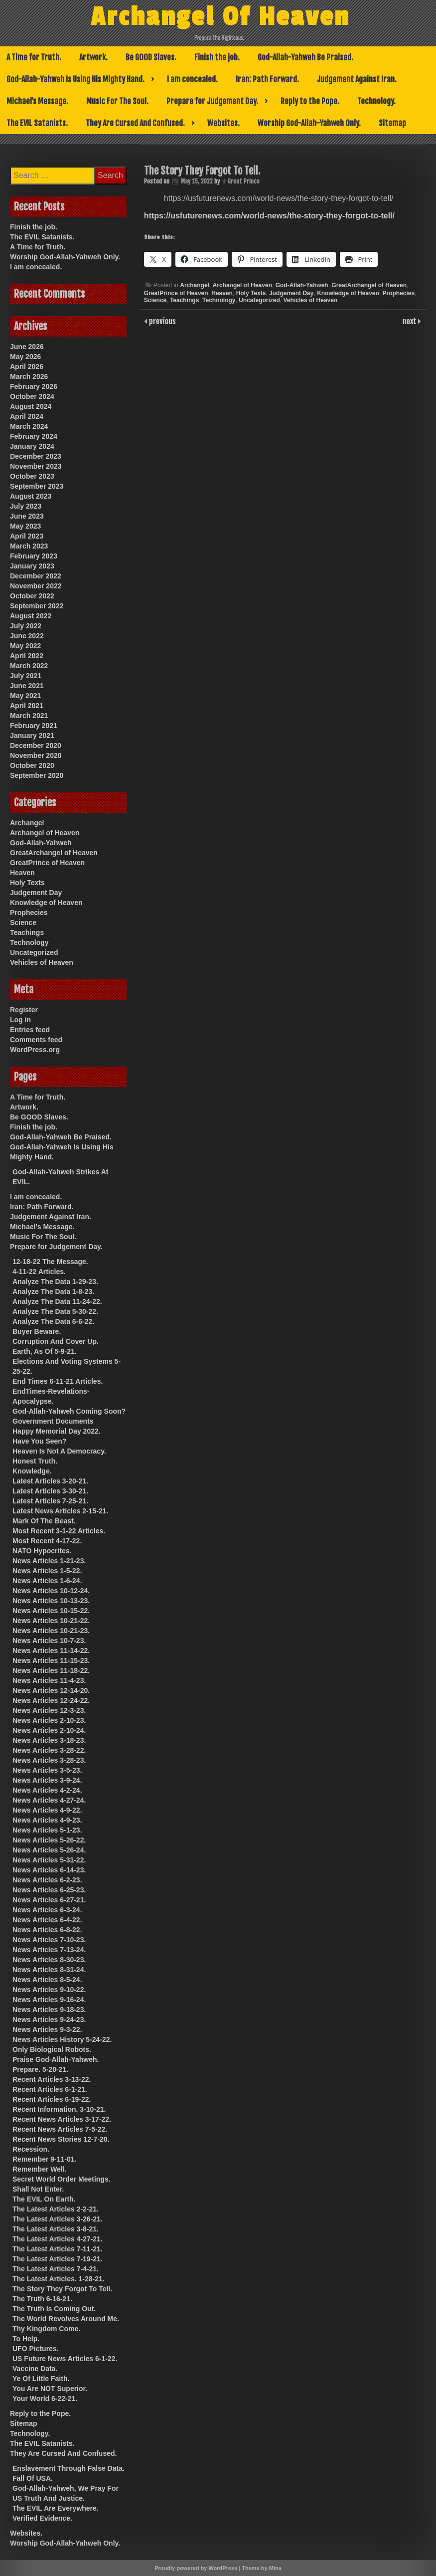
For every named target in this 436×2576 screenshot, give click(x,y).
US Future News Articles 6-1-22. (64, 2359)
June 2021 (27, 686)
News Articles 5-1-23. (47, 1830)
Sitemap (392, 123)
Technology (218, 300)
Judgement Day (291, 293)
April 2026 (26, 366)
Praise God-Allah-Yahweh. (55, 2059)
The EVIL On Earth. (44, 2199)
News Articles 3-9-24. (47, 1780)
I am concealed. (192, 79)
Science (155, 300)
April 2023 (26, 536)
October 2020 (32, 765)
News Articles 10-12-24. (51, 1591)
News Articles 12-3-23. (49, 1710)
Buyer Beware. (36, 1331)
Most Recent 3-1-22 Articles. (58, 1531)
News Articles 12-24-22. (51, 1700)
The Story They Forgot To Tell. (62, 2289)
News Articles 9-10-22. (49, 1990)
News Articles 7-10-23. (49, 1940)
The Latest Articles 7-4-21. (55, 2269)
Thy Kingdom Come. (46, 2329)
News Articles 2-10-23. (49, 1720)
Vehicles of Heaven (311, 300)
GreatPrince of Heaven (176, 293)
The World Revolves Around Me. (65, 2319)
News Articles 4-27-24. (49, 1800)
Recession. (30, 2149)
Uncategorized (259, 300)
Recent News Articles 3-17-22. (61, 2119)
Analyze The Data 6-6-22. (53, 1321)
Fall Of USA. (32, 2478)
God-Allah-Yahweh (302, 285)
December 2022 (35, 576)
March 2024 (29, 426)
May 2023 (25, 526)
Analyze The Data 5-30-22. (55, 1311)
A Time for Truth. (33, 57)
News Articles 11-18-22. (51, 1670)
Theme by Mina (261, 2568)
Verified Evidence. (42, 2518)
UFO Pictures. (35, 2349)
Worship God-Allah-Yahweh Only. (309, 123)
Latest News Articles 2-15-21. (60, 1511)
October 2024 (32, 396)
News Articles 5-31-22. (49, 1860)
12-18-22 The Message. (50, 1262)
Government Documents (53, 1421)
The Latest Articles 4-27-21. (57, 2239)
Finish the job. (217, 57)
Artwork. (93, 57)
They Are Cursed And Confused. (135, 123)
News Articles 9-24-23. (49, 2020)
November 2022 (36, 586)
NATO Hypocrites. (42, 1551)
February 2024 (33, 436)
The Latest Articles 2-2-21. (55, 2209)
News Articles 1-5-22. (47, 1571)
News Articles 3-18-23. (49, 1740)
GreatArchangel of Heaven (369, 285)
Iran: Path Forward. (267, 79)
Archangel (194, 285)
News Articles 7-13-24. (49, 1950)
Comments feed (36, 1040)
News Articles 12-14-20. (51, 1690)
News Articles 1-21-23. (49, 1561)
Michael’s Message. (37, 101)
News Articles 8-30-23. (49, 1960)
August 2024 (30, 406)
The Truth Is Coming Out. (54, 2309)
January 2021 (32, 735)
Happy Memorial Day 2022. (56, 1431)
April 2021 (26, 706)
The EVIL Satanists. (37, 123)
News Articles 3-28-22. (49, 1750)
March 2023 (29, 546)
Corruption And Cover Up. (55, 1341)
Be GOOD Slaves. (151, 57)
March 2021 (29, 716)
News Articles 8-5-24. (47, 1980)
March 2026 (29, 376)
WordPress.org (35, 1050)
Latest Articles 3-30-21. (50, 1491)
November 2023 (36, 466)
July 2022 (25, 626)
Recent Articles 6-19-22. (51, 2099)
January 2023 (32, 566)
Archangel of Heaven (242, 285)
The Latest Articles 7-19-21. (57, 2259)
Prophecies (398, 293)
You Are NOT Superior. (49, 2388)
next (410, 321)
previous (161, 321)
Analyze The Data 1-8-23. (53, 1291)
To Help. (25, 2339)
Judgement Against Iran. (357, 79)
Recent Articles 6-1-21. (49, 2089)
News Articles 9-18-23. (49, 2010)
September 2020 (36, 775)
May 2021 (25, 696)
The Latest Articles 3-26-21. (57, 2219)
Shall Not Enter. (38, 2189)
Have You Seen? (39, 1441)
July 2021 (25, 676)
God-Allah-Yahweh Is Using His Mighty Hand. (75, 79)
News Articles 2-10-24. (49, 1730)
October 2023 (32, 476)
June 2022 (27, 636)
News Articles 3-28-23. (49, 1760)
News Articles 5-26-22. (49, 1840)
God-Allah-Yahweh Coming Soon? (69, 1411)
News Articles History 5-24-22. (62, 2039)
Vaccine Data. (34, 2369)
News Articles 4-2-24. (47, 1790)
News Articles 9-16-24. (49, 2000)
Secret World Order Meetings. (61, 2179)
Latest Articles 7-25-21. (50, 1501)
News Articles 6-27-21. (49, 1900)
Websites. (223, 123)
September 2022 (36, 606)
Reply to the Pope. (310, 101)
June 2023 (27, 516)
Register (24, 1010)
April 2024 (26, 416)
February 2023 (33, 556)
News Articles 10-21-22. (51, 1621)
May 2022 (25, 646)
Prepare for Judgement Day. (212, 101)
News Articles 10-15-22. (51, 1611)
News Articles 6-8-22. (47, 1930)
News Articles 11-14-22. (51, 1651)
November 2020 (36, 755)
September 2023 (36, 486)
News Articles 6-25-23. (49, 1890)
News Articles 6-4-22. (47, 1920)
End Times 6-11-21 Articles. (57, 1381)
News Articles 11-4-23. (49, 1680)
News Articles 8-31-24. (49, 1970)
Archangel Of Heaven (220, 16)
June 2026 (27, 347)
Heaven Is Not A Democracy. (59, 1451)
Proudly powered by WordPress (195, 2568)
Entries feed (30, 1030)
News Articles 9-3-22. (47, 2029)
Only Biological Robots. (51, 2049)
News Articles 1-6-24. (47, 1581)
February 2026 (33, 386)
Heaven (222, 293)
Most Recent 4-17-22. (47, 1541)
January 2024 (32, 446)
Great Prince (244, 181)
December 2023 (35, 456)
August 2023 (30, 496)
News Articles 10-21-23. (51, 1631)
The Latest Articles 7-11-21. (57, 2249)
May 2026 (25, 357)
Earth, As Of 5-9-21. (44, 1351)
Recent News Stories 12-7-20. (61, 2139)
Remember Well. (39, 2169)
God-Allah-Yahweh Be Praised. (305, 57)
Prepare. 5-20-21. (40, 2069)
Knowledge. (32, 1471)
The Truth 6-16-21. (42, 2299)
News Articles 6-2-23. (47, 1880)
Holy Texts (251, 293)
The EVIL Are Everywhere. (55, 2508)
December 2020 (35, 745)
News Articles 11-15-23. (51, 1660)
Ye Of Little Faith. (40, 2379)
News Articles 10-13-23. (51, 1601)
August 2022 (30, 616)
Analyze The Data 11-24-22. (57, 1301)
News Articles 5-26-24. (49, 1850)
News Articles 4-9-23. (47, 1820)
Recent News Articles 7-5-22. (59, 2129)
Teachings (184, 300)
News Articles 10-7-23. (49, 1641)
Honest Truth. (34, 1461)
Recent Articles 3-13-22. (51, 2079)
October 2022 (32, 596)
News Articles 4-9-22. (47, 1810)
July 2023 (25, 506)
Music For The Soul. (117, 101)
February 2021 (33, 726)
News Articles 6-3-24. (47, 1910)
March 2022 (29, 666)
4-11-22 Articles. (39, 1272)
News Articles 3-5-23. (47, 1770)
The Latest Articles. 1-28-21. (58, 2279)
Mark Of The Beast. (44, 1521)
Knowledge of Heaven (348, 293)
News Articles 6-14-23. (49, 1870)
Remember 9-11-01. (44, 2159)
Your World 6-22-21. (44, 2398)
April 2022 (26, 656)
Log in (20, 1020)
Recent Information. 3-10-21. (59, 2109)
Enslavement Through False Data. (68, 2468)
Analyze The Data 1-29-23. (55, 1282)
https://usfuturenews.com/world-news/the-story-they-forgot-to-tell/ (269, 215)
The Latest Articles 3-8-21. (55, 2229)
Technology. (376, 101)
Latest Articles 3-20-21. (50, 1481)
